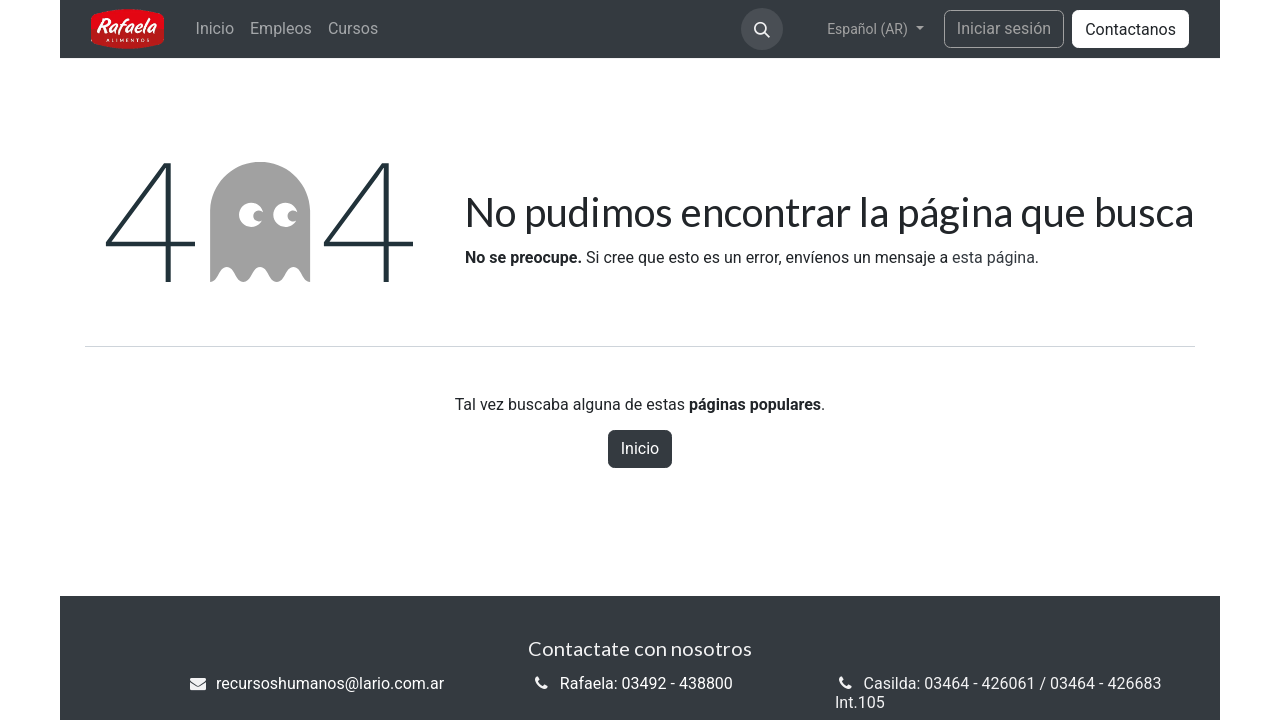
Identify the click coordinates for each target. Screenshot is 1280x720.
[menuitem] (215, 28)
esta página (993, 257)
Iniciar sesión (1004, 28)
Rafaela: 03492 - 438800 (646, 683)
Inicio (640, 448)
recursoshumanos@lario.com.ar (330, 683)
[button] (762, 29)
